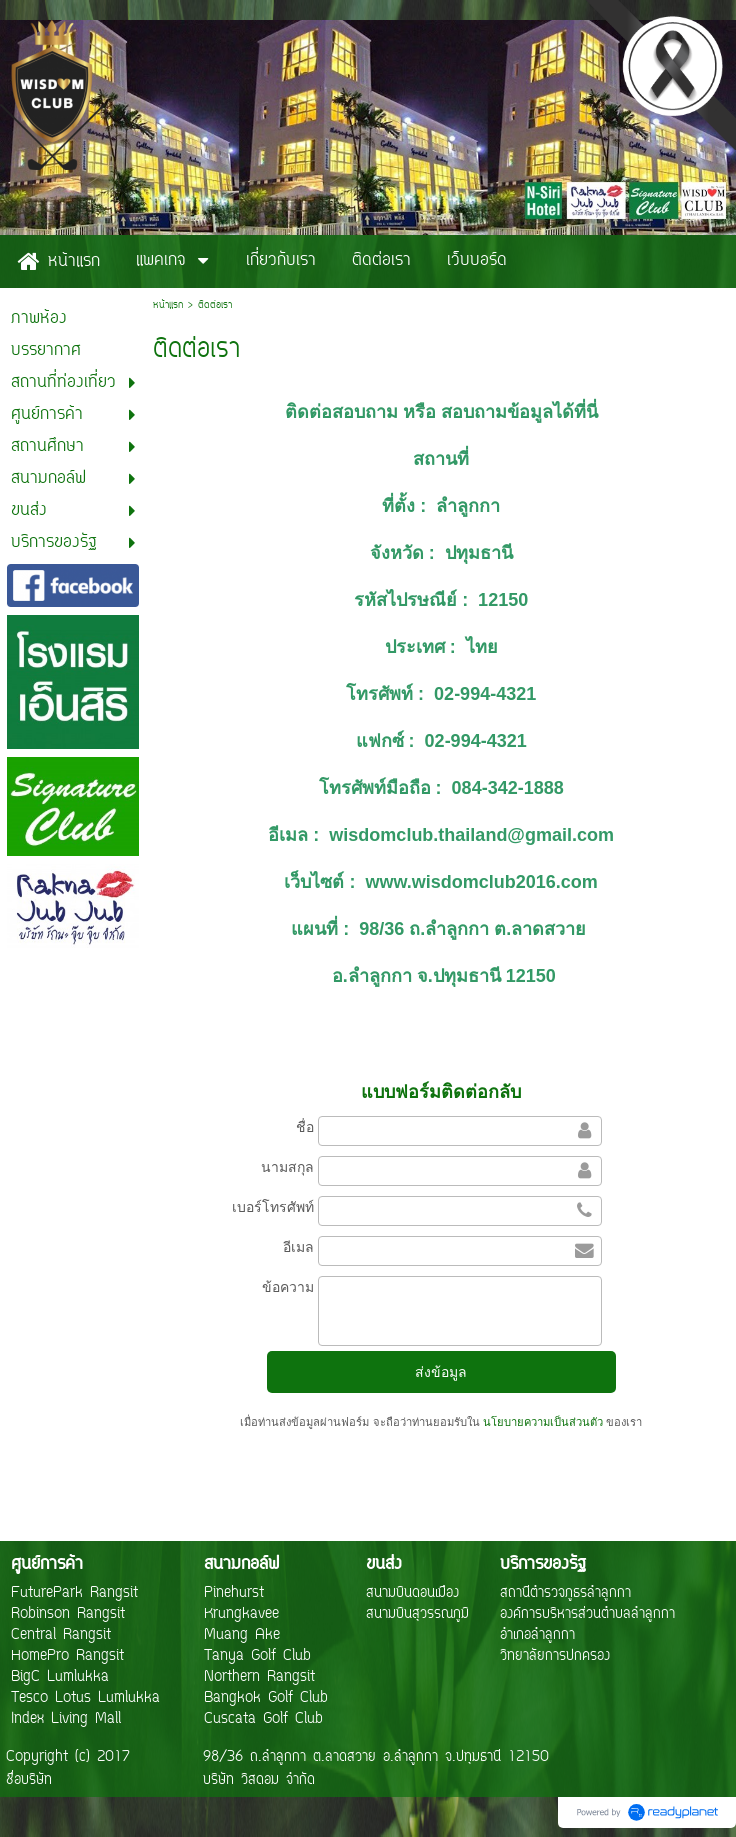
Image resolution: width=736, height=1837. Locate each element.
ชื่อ (305, 1127)
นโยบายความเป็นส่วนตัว (543, 1422)
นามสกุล (287, 1167)
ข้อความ (288, 1287)
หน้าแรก (168, 305)
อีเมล (298, 1247)
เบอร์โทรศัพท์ (273, 1207)
